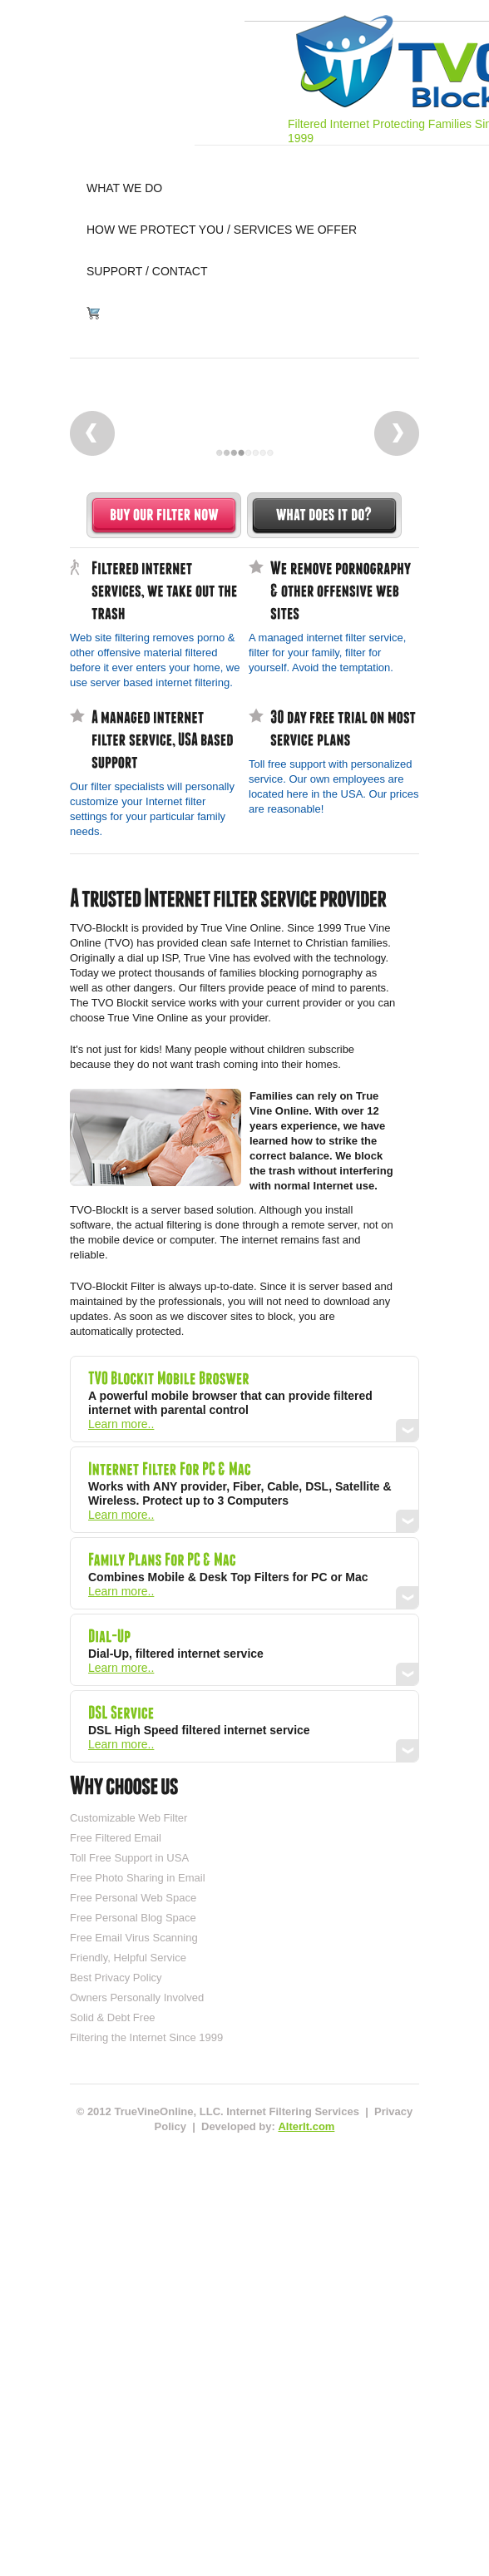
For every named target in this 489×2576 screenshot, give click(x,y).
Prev (92, 433)
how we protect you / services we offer (221, 229)
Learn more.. (121, 1424)
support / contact (146, 271)
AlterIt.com (306, 2126)
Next (396, 433)
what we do (124, 188)
